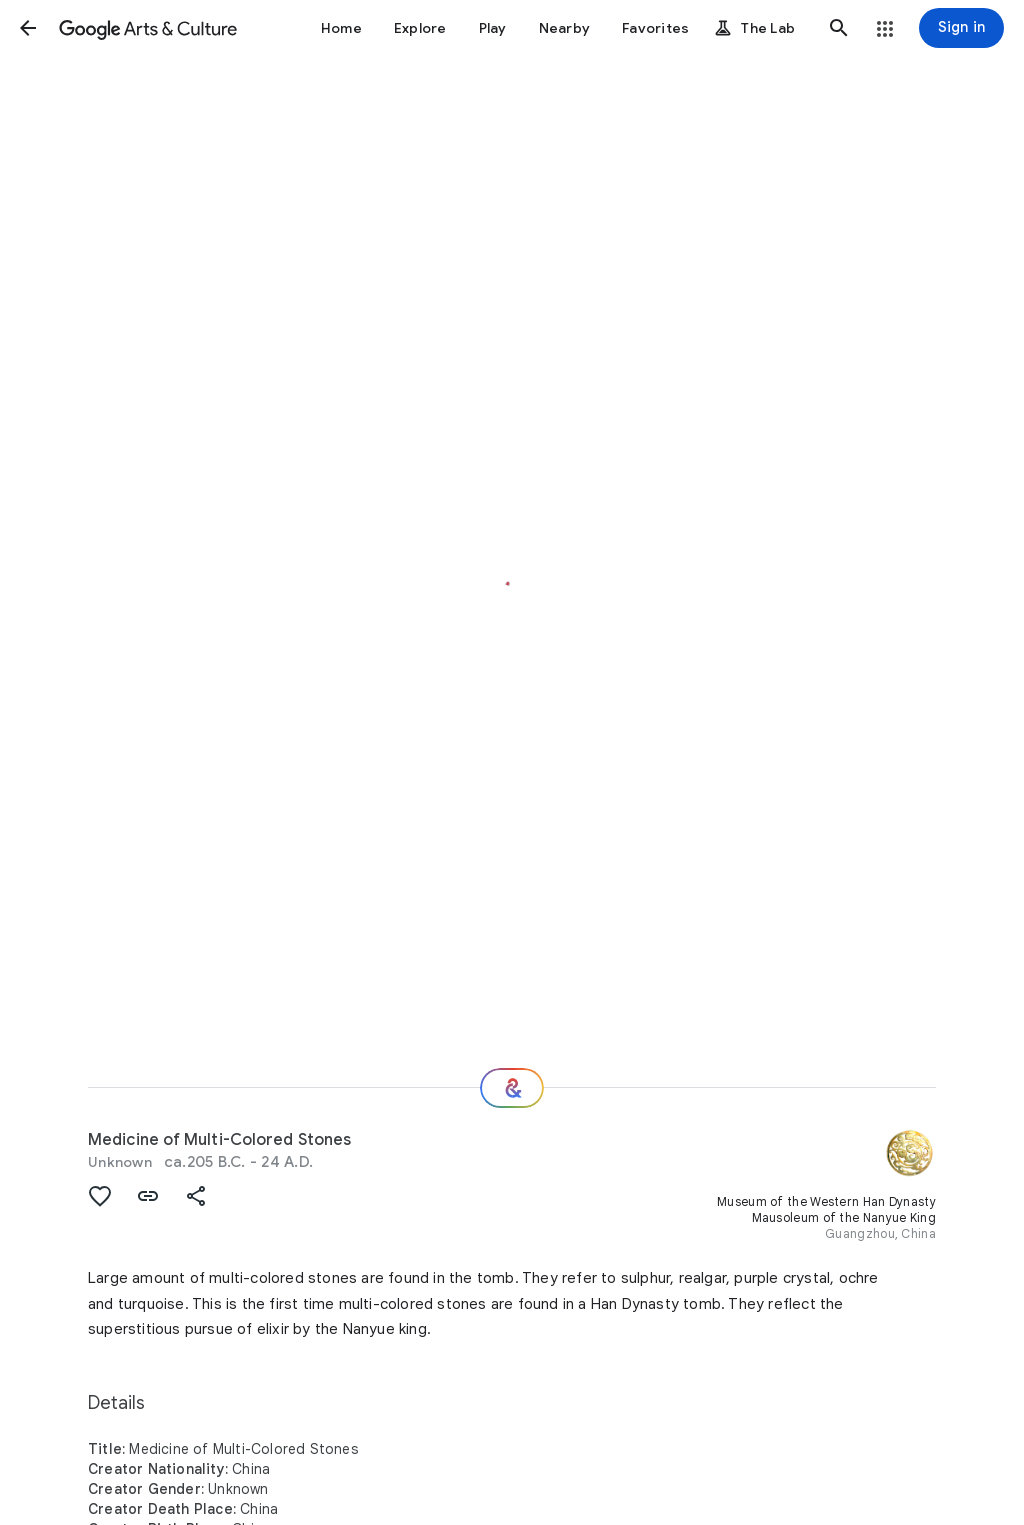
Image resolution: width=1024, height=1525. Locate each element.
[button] (28, 28)
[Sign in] (961, 28)
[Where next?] (512, 1088)
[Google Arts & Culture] (148, 28)
